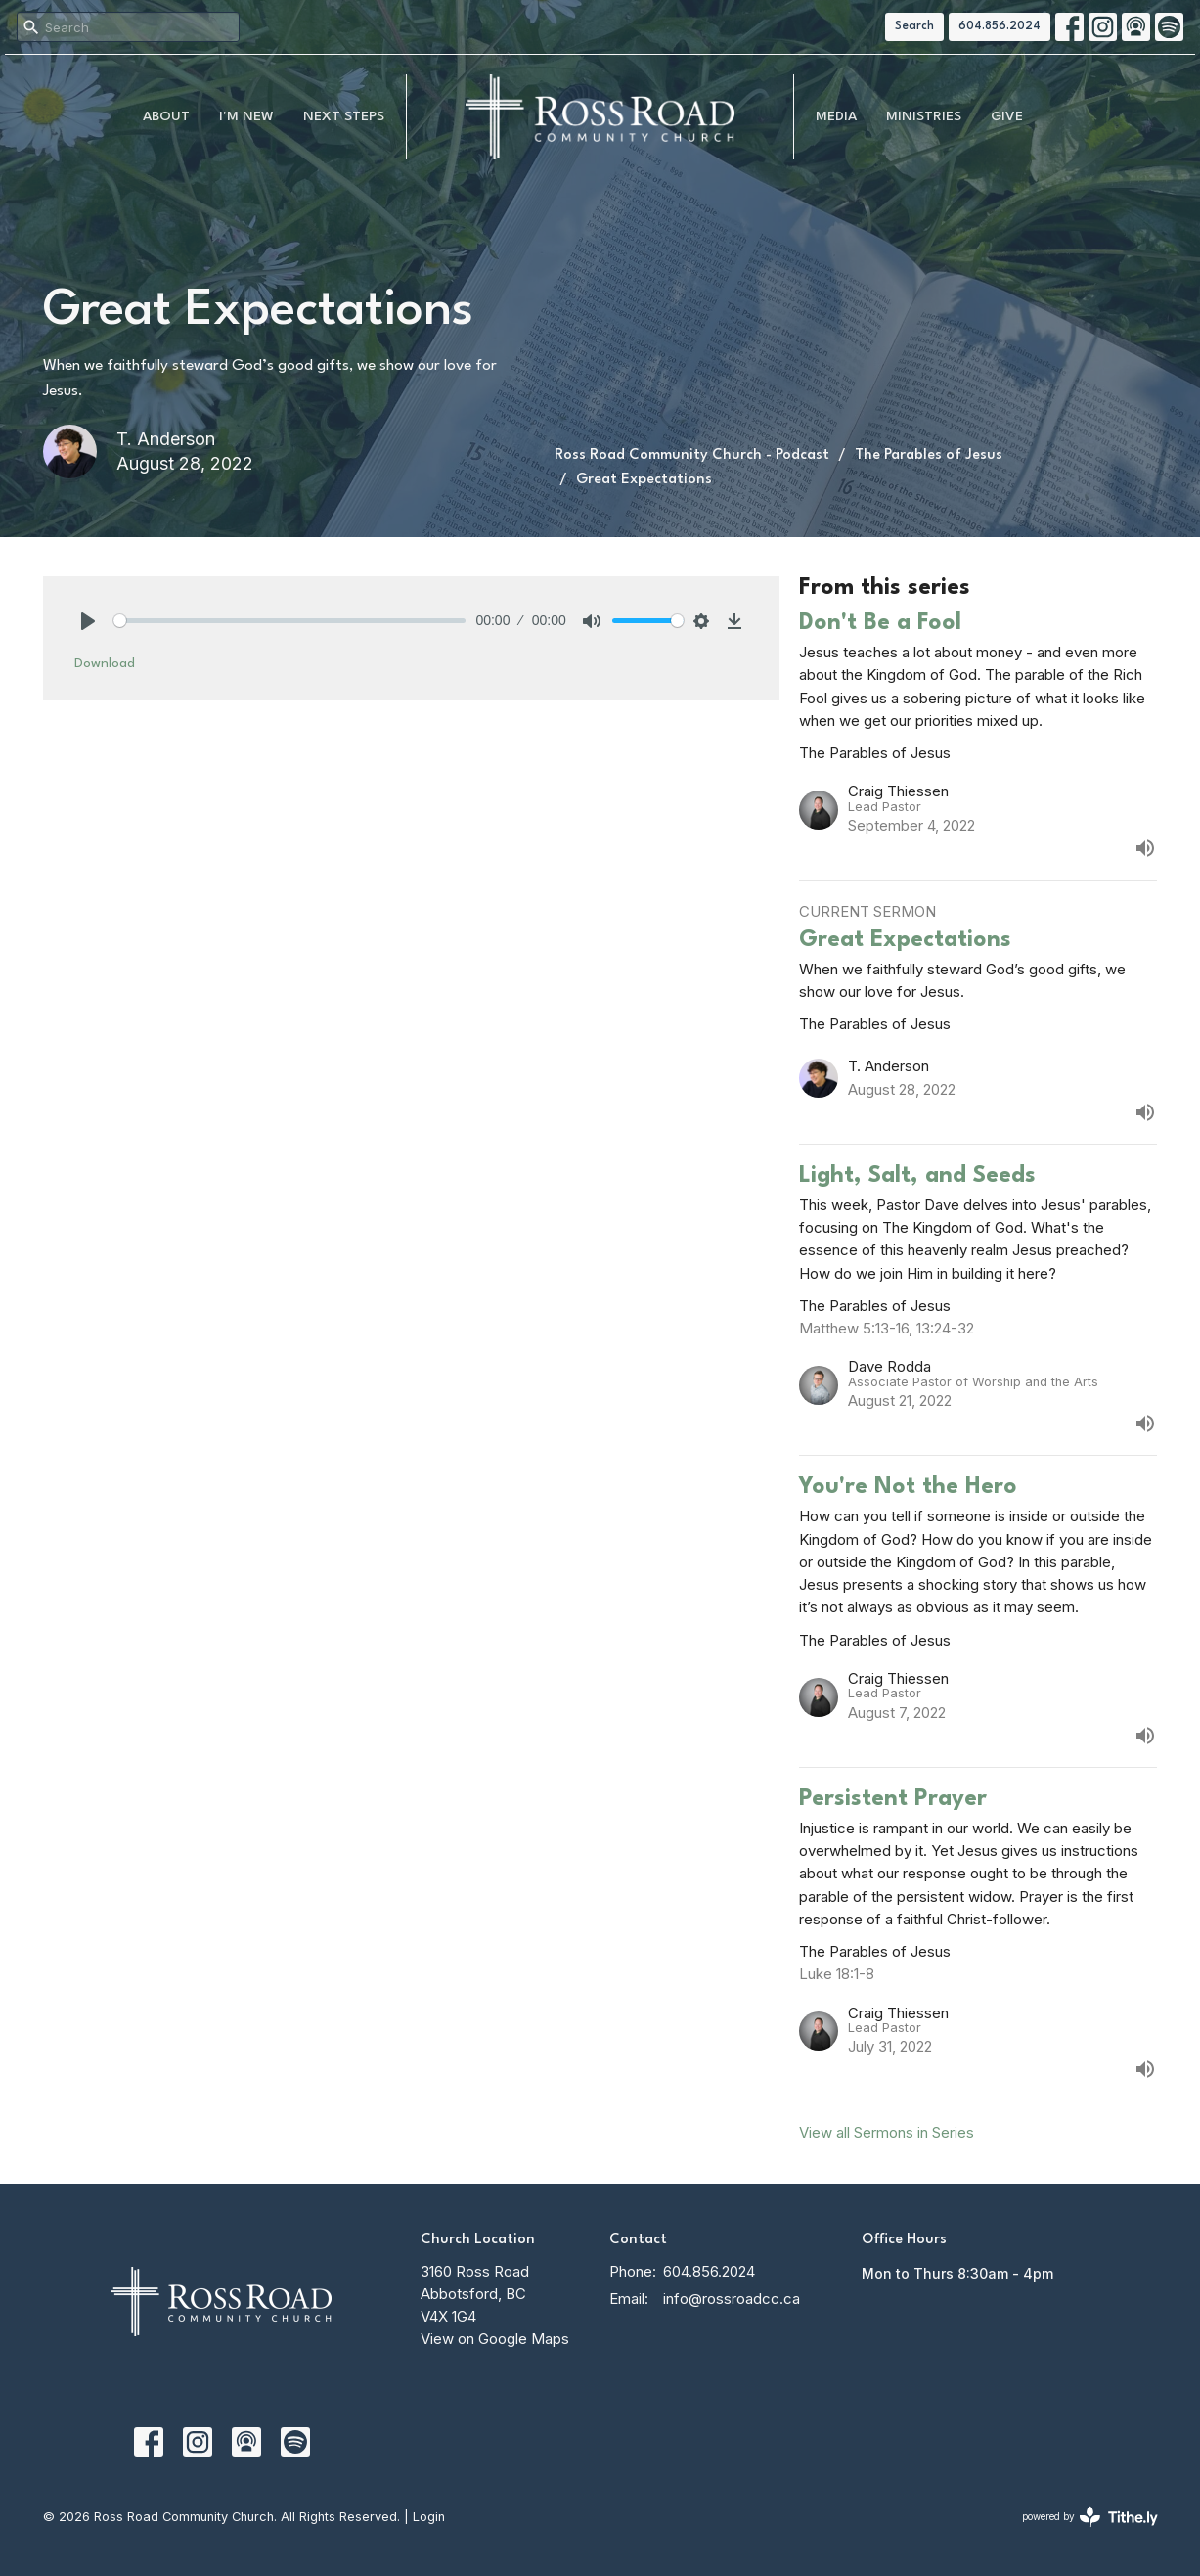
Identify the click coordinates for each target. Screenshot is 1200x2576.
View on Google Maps (495, 2338)
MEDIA (836, 116)
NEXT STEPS (343, 116)
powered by (1090, 2516)
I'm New (246, 116)
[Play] (88, 621)
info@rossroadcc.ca (731, 2298)
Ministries (923, 116)
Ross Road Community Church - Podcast (692, 455)
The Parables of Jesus (928, 455)
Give (1007, 116)
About (166, 116)
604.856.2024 (999, 26)
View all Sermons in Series (886, 2132)
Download (104, 663)
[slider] (290, 620)
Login (429, 2516)
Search (914, 26)
